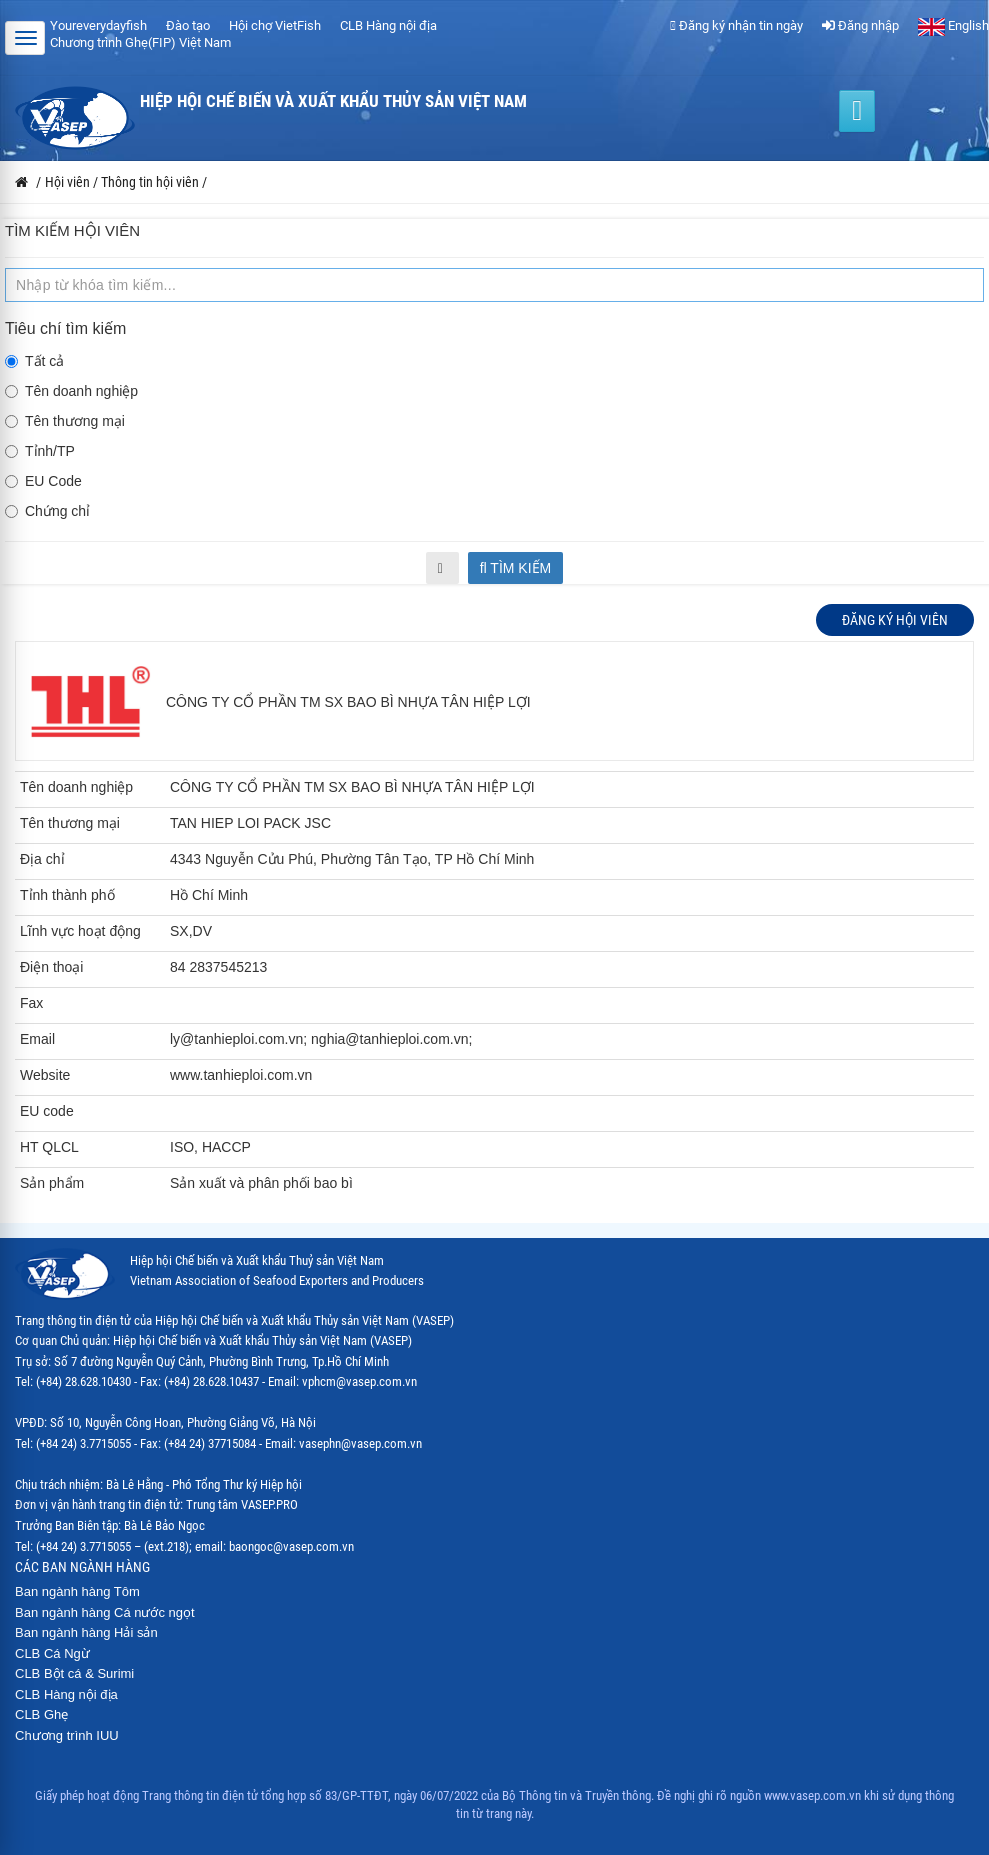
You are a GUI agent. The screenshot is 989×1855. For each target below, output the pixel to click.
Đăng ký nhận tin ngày (736, 25)
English (953, 25)
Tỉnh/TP (40, 451)
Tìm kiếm (516, 568)
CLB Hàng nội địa (388, 25)
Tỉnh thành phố (67, 895)
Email (37, 1039)
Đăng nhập (860, 25)
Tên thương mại (65, 421)
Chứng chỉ (47, 511)
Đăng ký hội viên (895, 620)
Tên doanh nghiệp (71, 391)
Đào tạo (188, 25)
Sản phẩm (52, 1183)
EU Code (43, 481)
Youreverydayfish (98, 25)
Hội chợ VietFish (275, 25)
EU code (47, 1111)
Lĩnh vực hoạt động (80, 931)
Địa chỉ (42, 859)
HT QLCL (49, 1147)
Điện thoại (51, 967)
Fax (31, 1003)
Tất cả (34, 361)
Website (45, 1075)
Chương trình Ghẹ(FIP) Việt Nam (140, 42)
